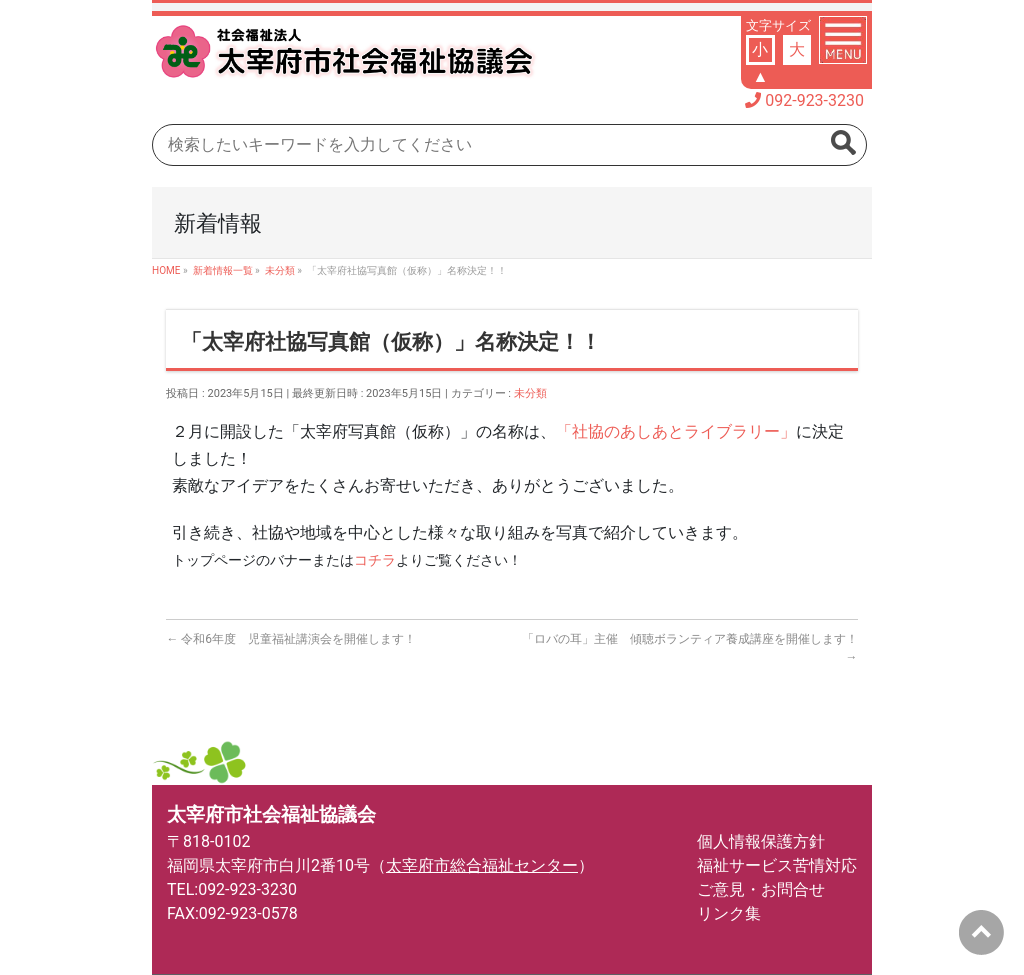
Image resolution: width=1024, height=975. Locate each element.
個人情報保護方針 (761, 841)
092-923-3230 (814, 100)
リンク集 (729, 913)
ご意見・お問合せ (761, 889)
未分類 (530, 393)
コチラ (375, 560)
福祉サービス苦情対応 (777, 865)
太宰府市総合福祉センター (482, 865)
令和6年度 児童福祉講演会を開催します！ (291, 639)
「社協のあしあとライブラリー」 (676, 431)
